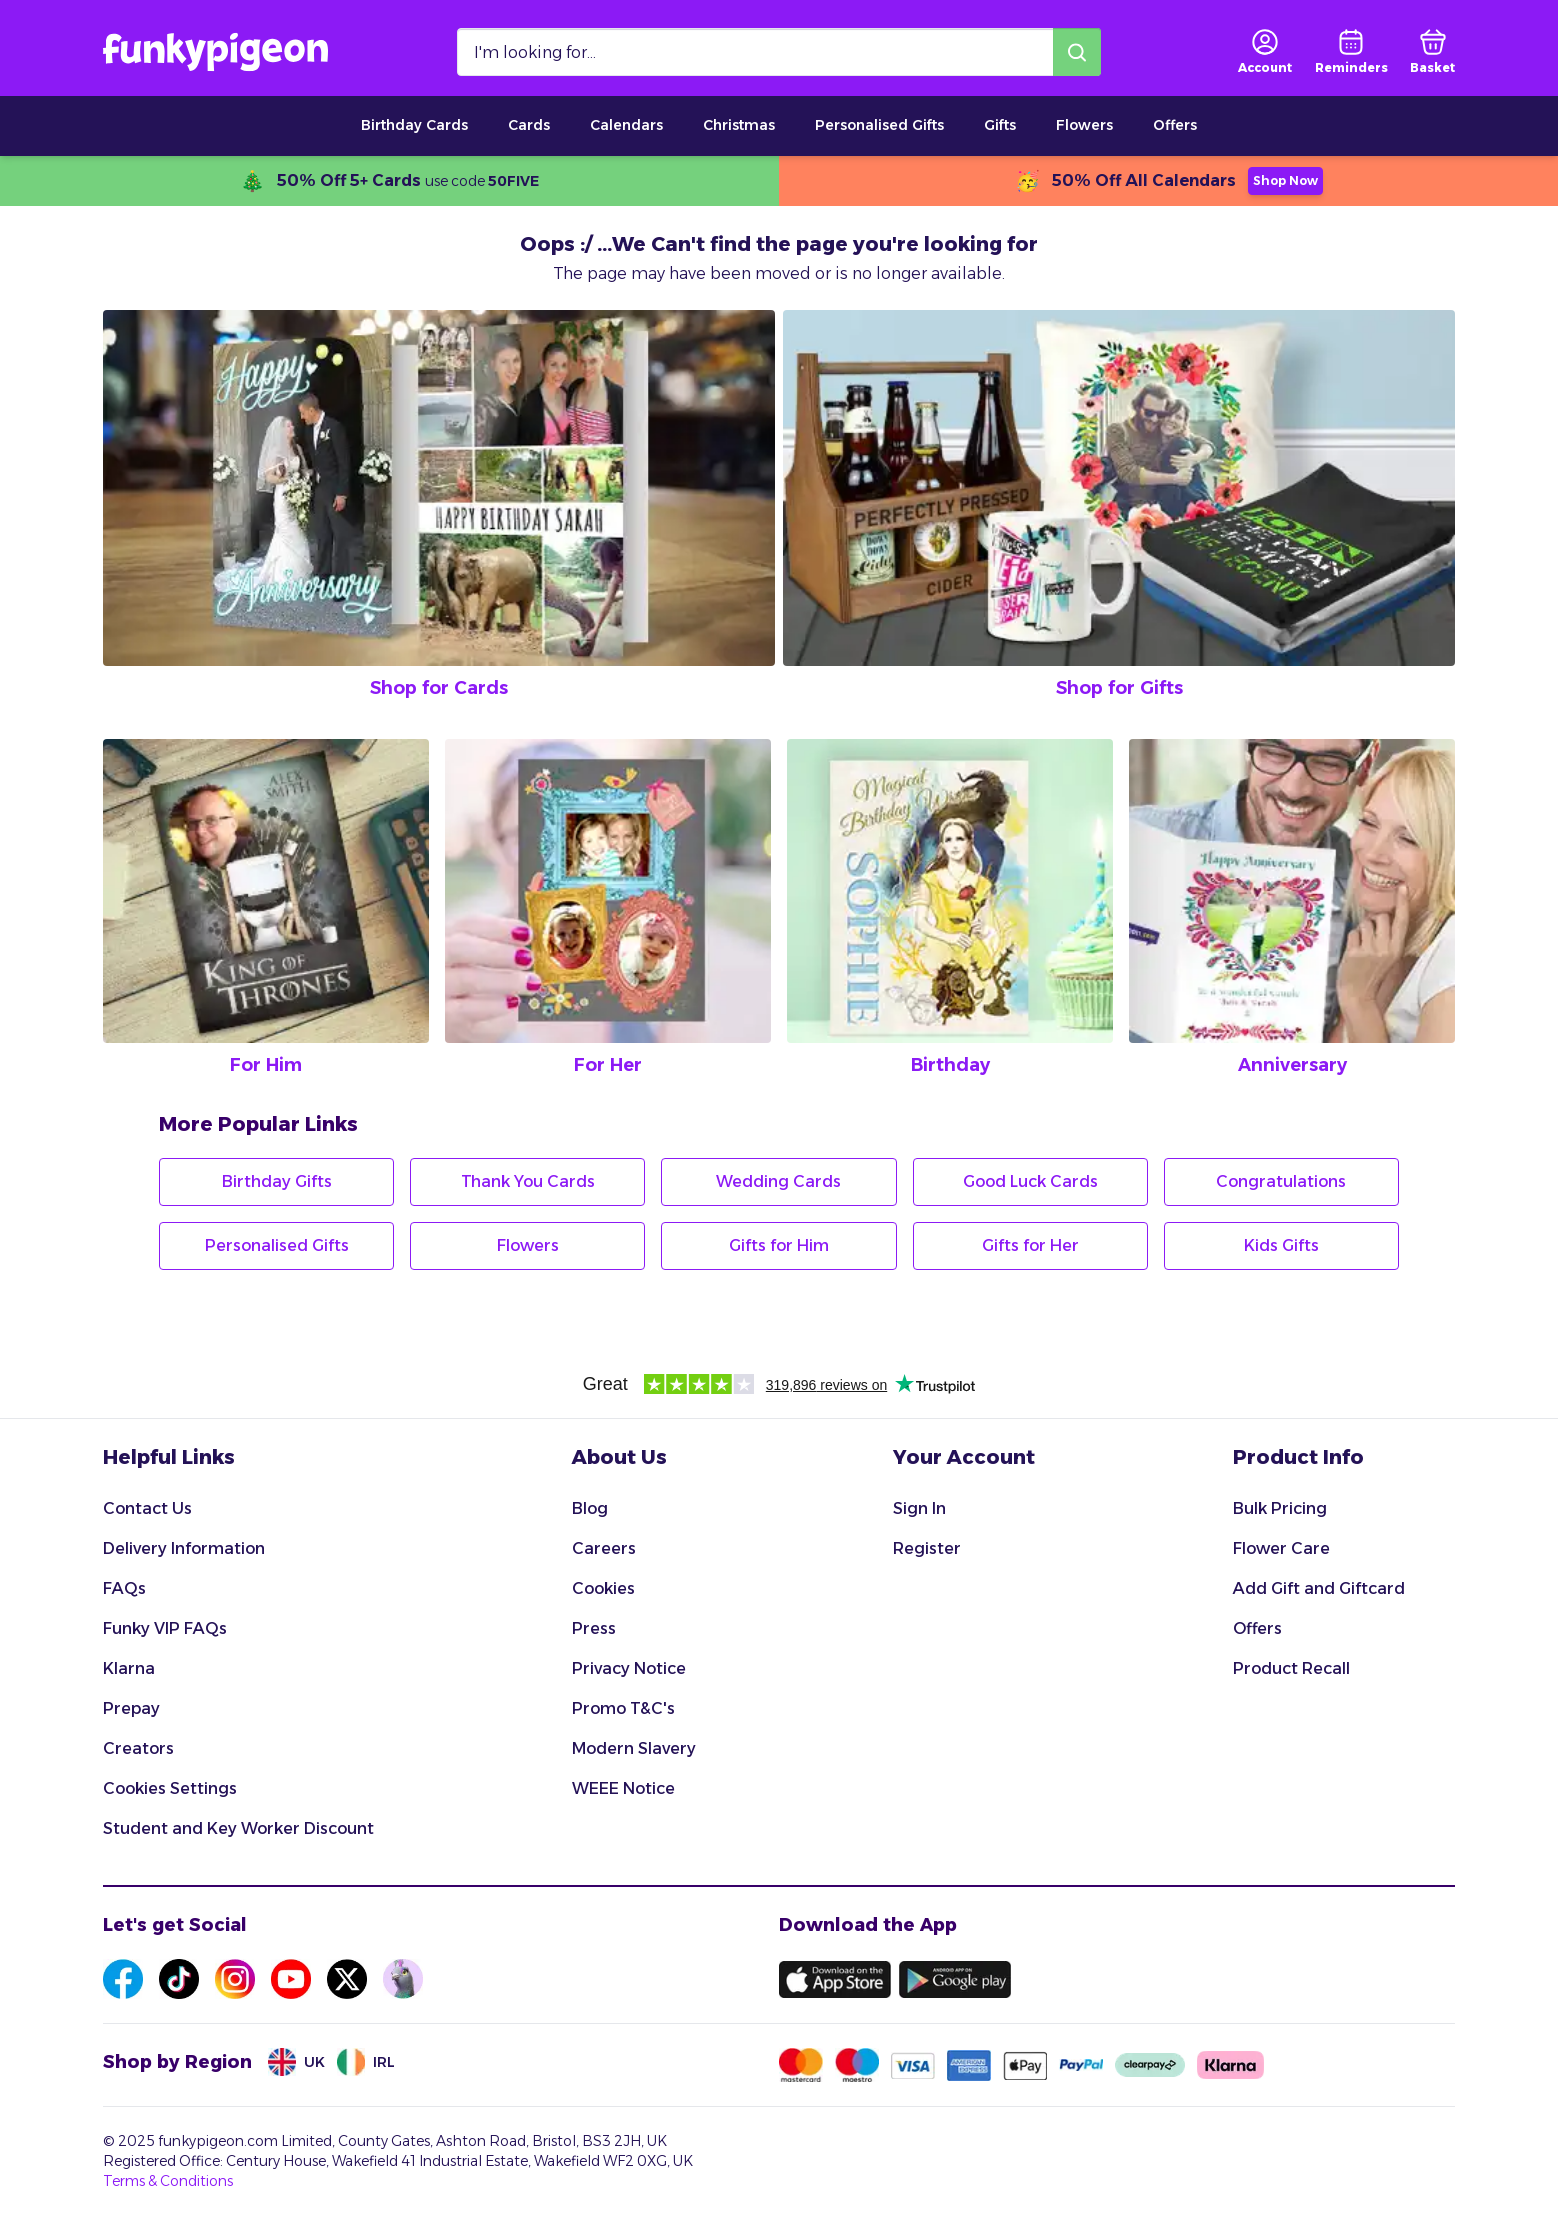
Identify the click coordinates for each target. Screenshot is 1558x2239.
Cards (529, 125)
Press (594, 1628)
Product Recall (1291, 1668)
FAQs (124, 1588)
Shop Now (1285, 180)
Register (927, 1548)
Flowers (1084, 125)
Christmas (739, 125)
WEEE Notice (623, 1788)
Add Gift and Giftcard (1319, 1588)
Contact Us (147, 1508)
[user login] (1265, 52)
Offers (1175, 125)
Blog (590, 1508)
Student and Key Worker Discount (238, 1828)
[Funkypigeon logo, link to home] (215, 52)
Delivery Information (184, 1548)
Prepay (131, 1708)
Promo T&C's (623, 1708)
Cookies (603, 1588)
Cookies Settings (170, 1788)
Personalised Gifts (879, 125)
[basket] (1432, 52)
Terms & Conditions (168, 2181)
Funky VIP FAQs (165, 1628)
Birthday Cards (414, 125)
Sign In (919, 1508)
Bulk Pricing (1280, 1508)
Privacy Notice (629, 1668)
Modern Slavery (634, 1748)
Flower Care (1281, 1548)
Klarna (129, 1668)
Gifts (1000, 125)
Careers (604, 1548)
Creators (138, 1748)
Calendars (626, 125)
